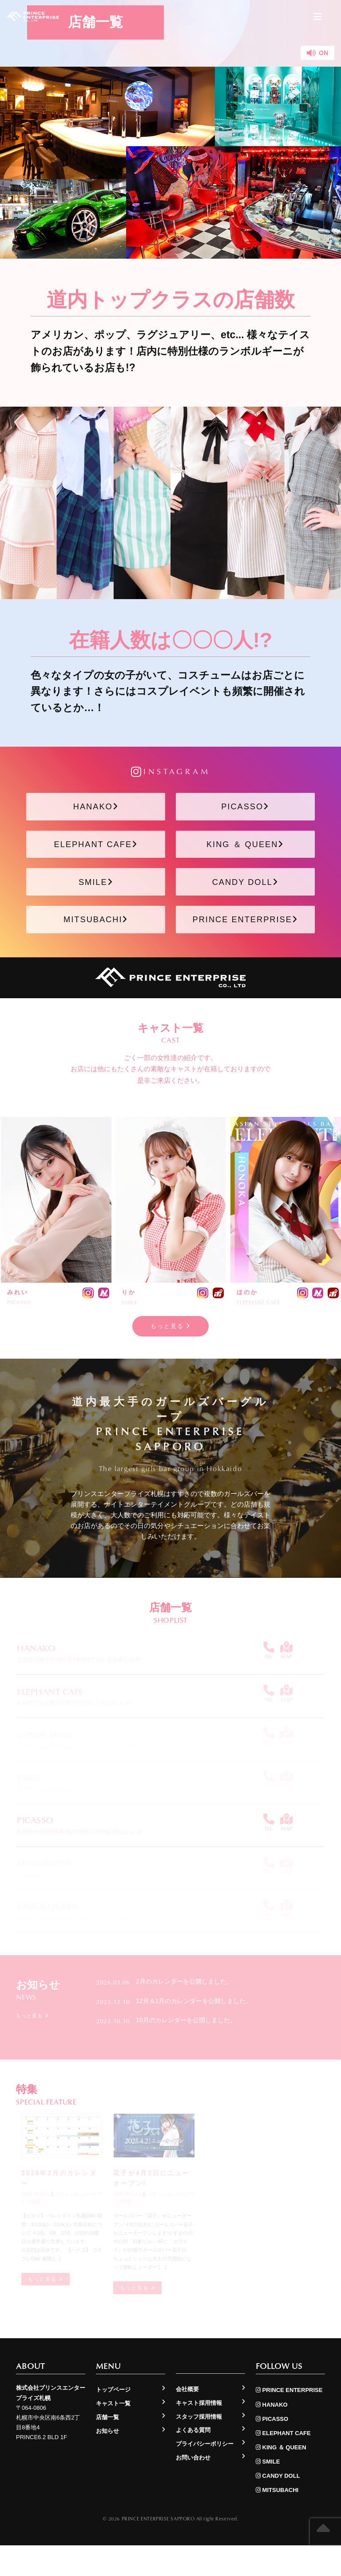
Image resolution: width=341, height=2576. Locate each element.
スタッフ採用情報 (199, 2447)
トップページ (113, 2420)
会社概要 (187, 2419)
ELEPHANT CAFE (95, 854)
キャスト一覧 (113, 2434)
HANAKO (95, 810)
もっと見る (171, 1353)
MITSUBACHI (95, 943)
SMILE (96, 898)
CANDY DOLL (245, 898)
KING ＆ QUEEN (245, 854)
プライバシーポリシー (205, 2474)
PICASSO (245, 810)
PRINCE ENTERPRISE (245, 943)
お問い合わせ (193, 2488)
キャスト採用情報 (199, 2433)
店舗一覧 (107, 2447)
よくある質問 (193, 2461)
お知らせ (107, 2461)
